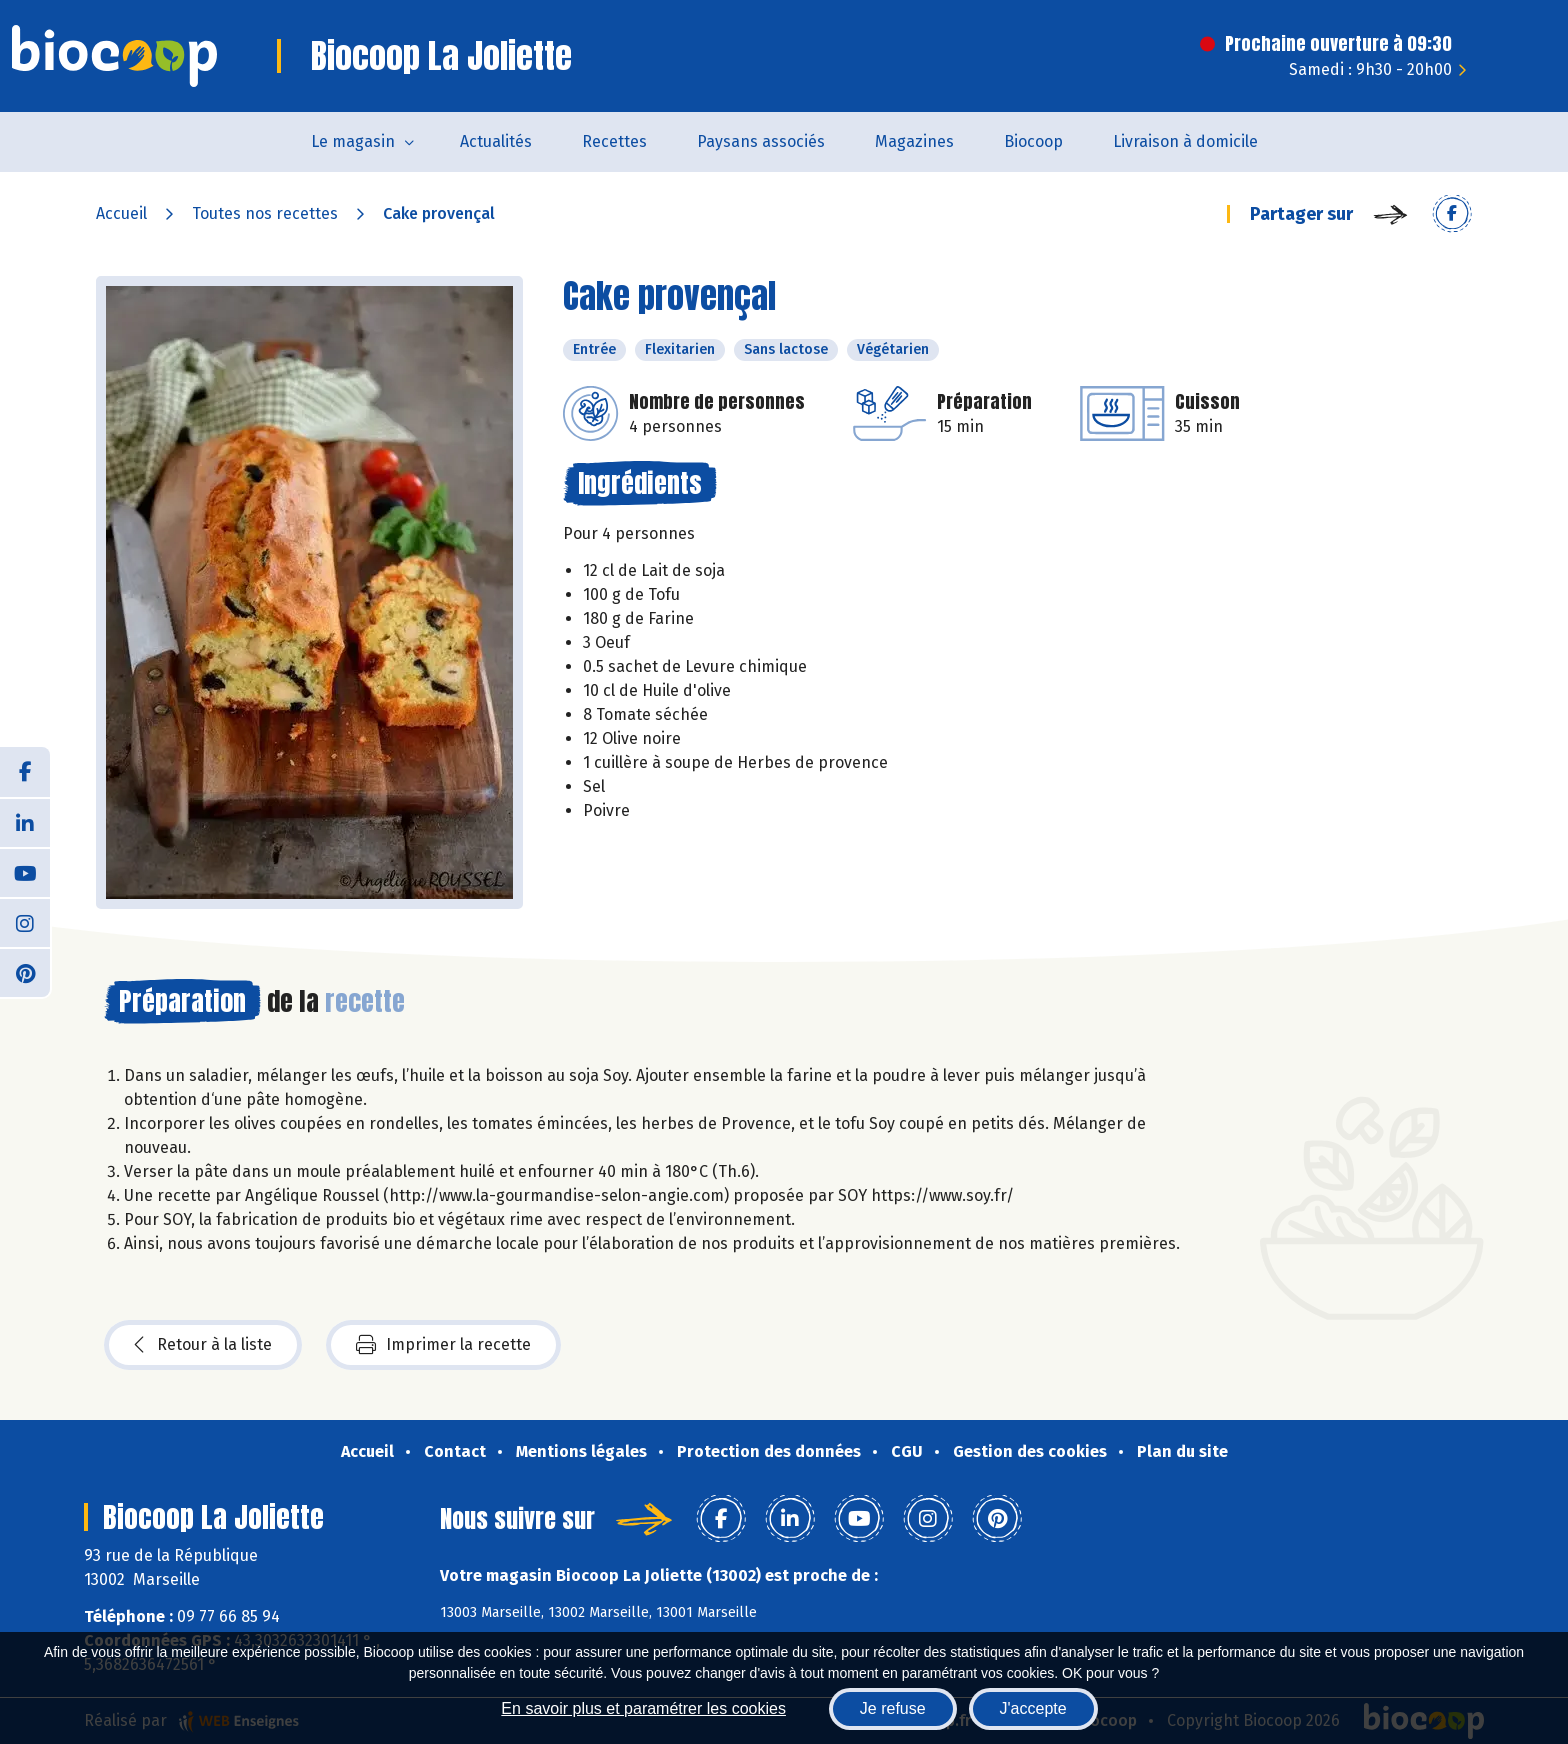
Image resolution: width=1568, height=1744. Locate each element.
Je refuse (893, 1708)
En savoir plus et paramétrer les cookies (643, 1708)
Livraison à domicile (1185, 141)
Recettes (614, 141)
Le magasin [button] (353, 141)
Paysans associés (761, 141)
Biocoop (1033, 141)
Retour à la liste (203, 1345)
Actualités (496, 141)
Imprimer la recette (443, 1345)
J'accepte (1033, 1708)
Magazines (914, 141)
